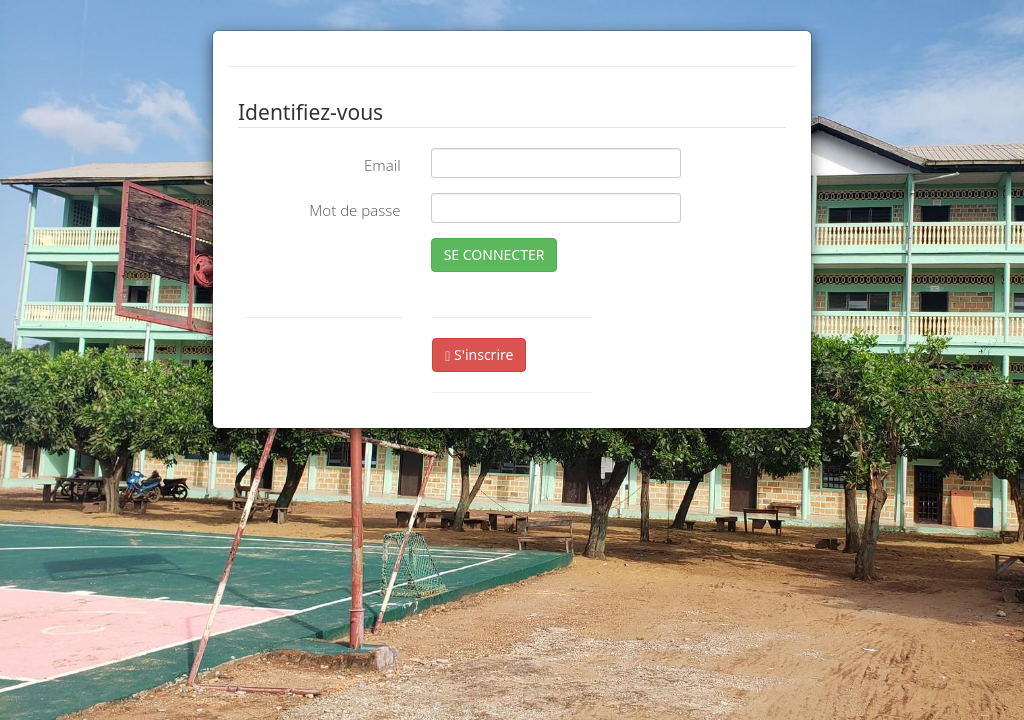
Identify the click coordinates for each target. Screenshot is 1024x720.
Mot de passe (354, 210)
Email (382, 165)
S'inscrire (479, 354)
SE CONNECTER (494, 254)
